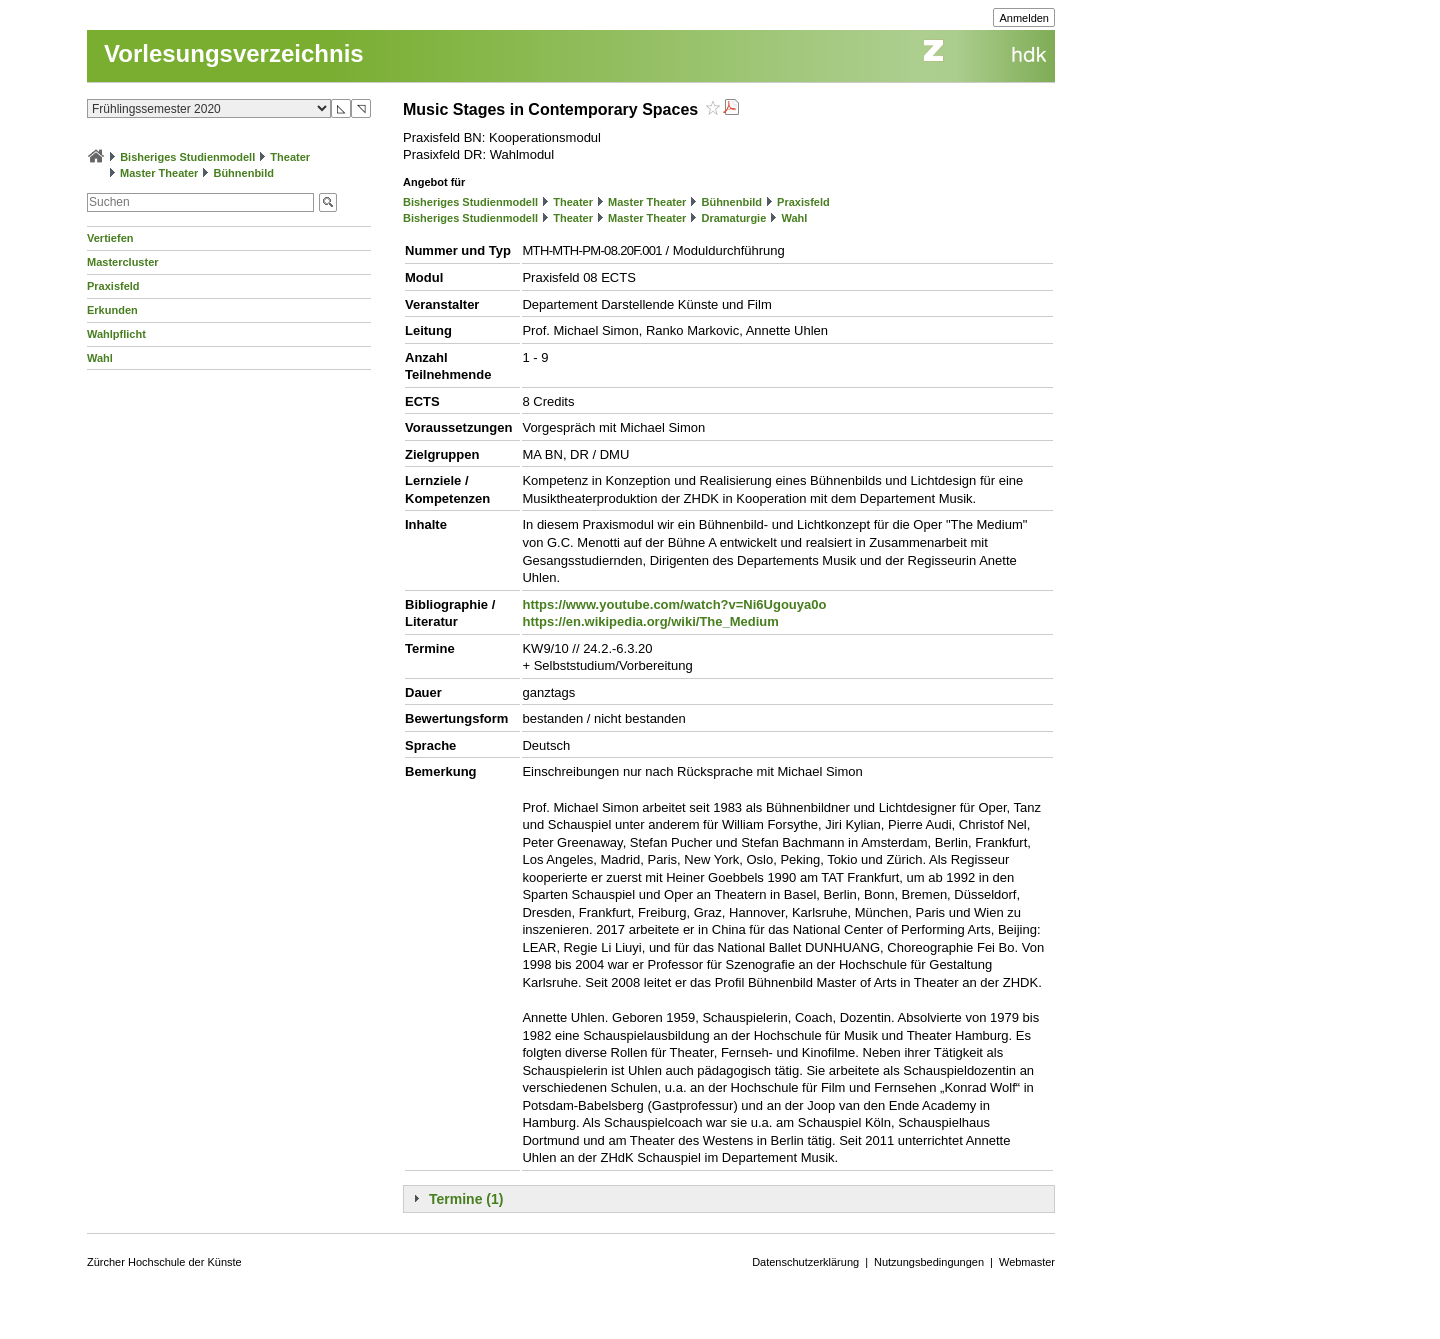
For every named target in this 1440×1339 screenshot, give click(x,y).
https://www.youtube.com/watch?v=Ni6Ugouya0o (674, 604)
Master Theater (159, 173)
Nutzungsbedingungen (929, 1262)
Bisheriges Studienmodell (187, 157)
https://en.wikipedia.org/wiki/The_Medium (650, 621)
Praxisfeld (113, 286)
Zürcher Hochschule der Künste (164, 1262)
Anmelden (1024, 18)
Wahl (100, 358)
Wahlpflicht (116, 334)
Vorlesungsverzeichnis (234, 53)
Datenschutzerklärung (805, 1262)
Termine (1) (466, 1199)
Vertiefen (110, 238)
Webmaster (1027, 1262)
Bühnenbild (243, 173)
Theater (290, 157)
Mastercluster (123, 262)
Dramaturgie (733, 218)
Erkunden (112, 310)
